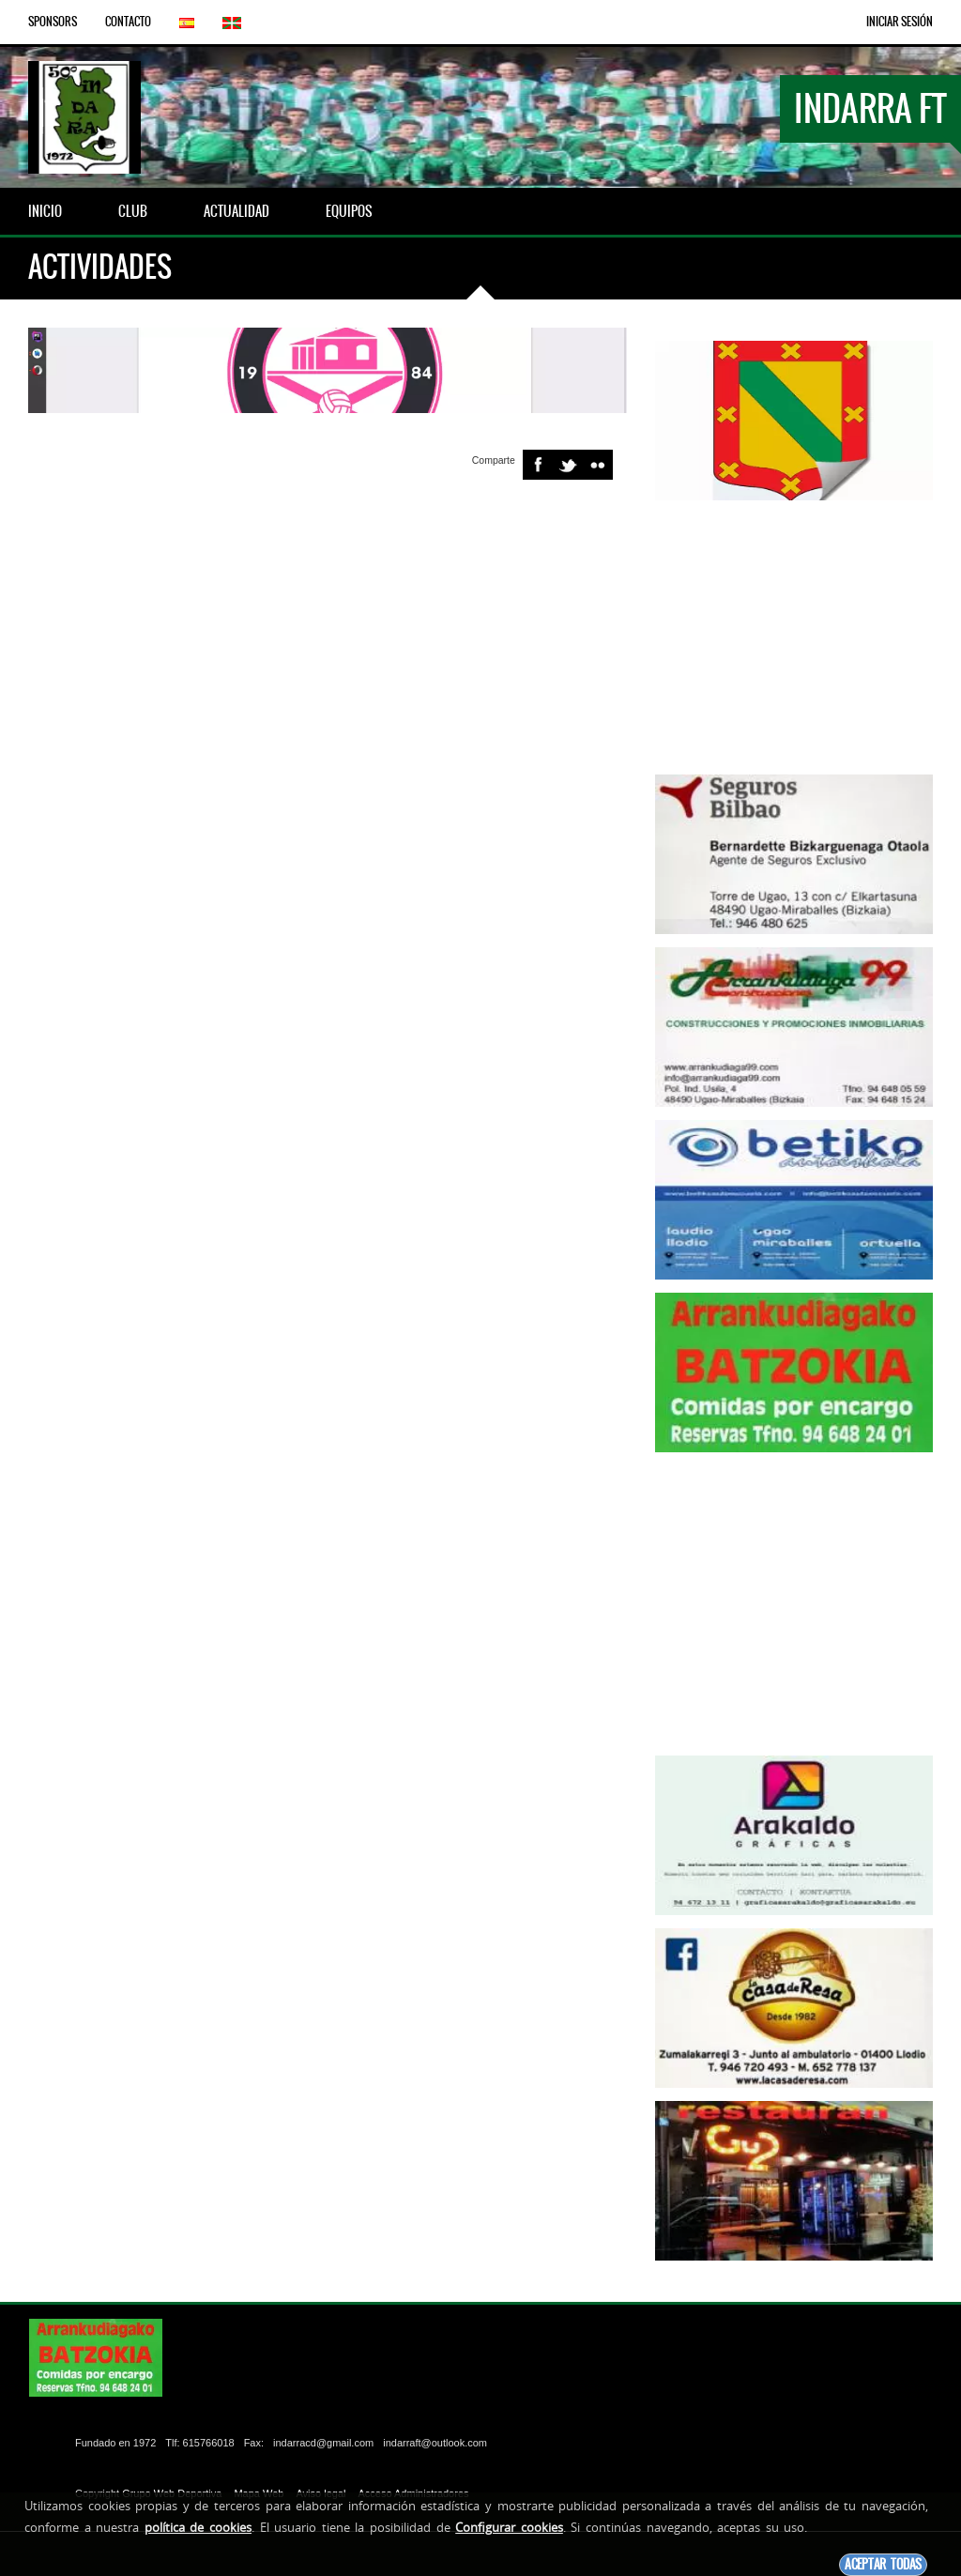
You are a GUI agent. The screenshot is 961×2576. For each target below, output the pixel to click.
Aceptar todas (883, 2564)
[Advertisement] (794, 631)
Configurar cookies (509, 2527)
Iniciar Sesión (899, 21)
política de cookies (198, 2527)
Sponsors (52, 21)
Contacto (128, 21)
